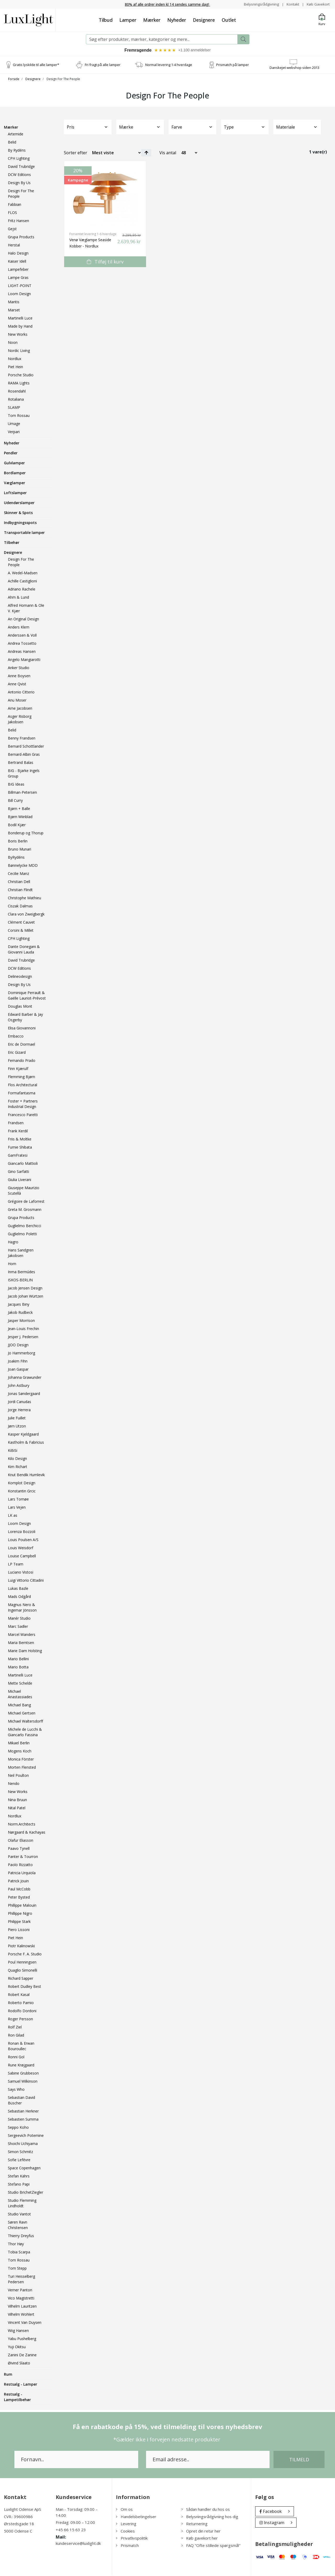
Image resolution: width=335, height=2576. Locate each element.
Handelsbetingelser (136, 2517)
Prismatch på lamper (232, 65)
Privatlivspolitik (132, 2538)
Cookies (125, 2531)
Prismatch (127, 2546)
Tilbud (106, 20)
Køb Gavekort (318, 4)
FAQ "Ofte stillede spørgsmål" (211, 2546)
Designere (204, 20)
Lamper (127, 20)
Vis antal (167, 153)
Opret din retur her (201, 2531)
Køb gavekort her (199, 2538)
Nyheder (176, 20)
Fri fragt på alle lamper (102, 65)
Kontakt (292, 4)
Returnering (194, 2524)
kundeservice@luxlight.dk (78, 2544)
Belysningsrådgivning (260, 4)
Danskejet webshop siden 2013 (294, 68)
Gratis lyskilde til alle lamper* (36, 65)
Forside (13, 80)
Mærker (151, 20)
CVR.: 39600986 (18, 2517)
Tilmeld (299, 2460)
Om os (124, 2510)
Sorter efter (75, 153)
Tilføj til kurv (105, 262)
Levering (126, 2524)
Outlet (229, 20)
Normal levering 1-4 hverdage (168, 65)
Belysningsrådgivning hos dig (209, 2517)
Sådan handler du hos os (205, 2510)
